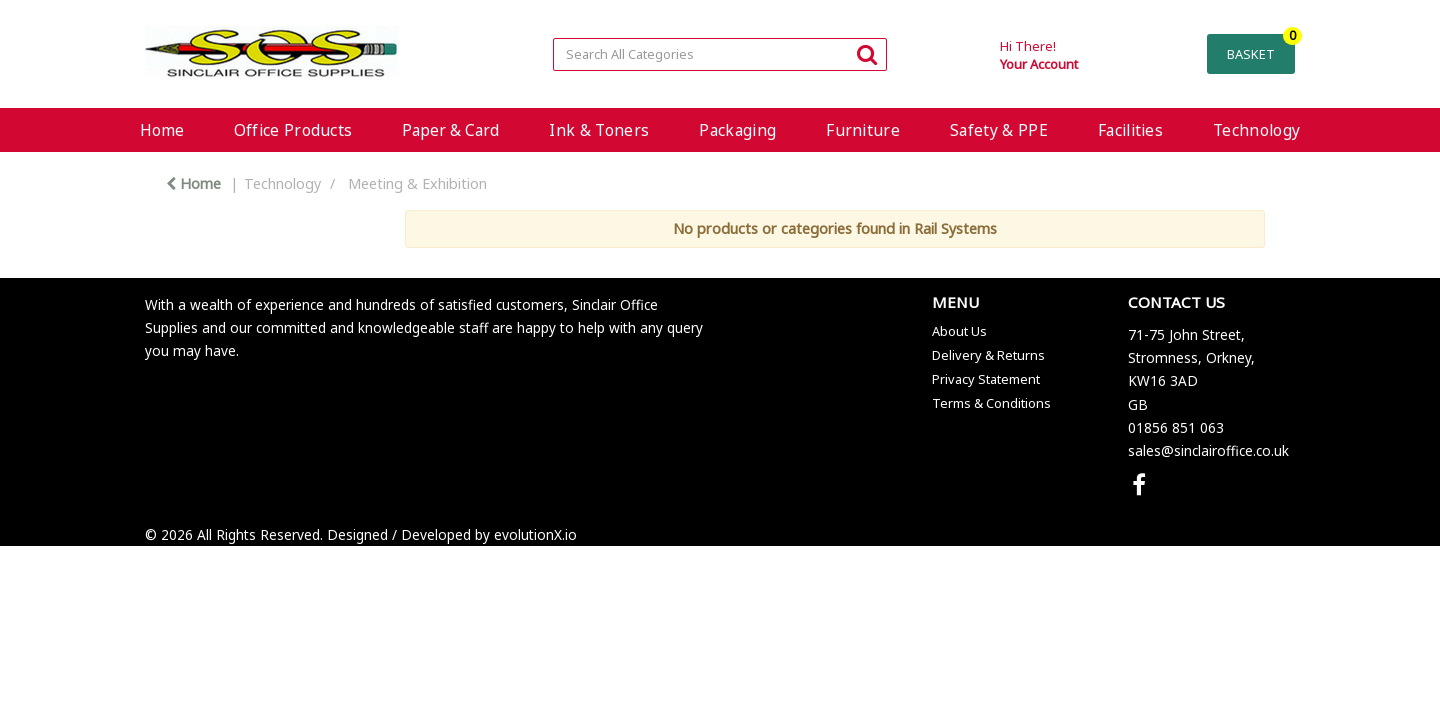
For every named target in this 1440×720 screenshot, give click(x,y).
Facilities (1130, 130)
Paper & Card (450, 130)
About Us (959, 331)
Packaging (737, 130)
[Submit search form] (867, 53)
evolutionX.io (535, 534)
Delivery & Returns (988, 355)
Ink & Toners (599, 130)
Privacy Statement (986, 379)
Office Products (293, 130)
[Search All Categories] (719, 54)
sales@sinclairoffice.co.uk (1208, 450)
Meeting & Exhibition (417, 183)
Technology (1256, 130)
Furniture (863, 130)
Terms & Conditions (991, 403)
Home (162, 130)
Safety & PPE (999, 130)
